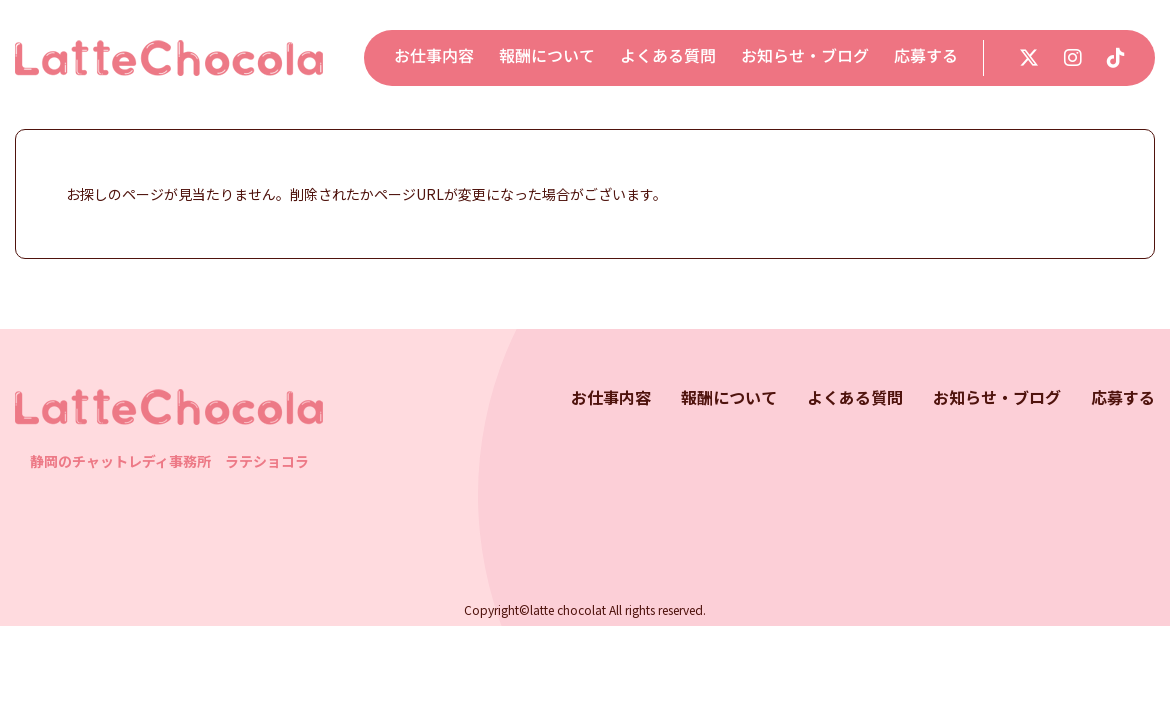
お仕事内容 (434, 55)
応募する (926, 55)
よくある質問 (668, 55)
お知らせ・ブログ (805, 55)
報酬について (547, 55)
